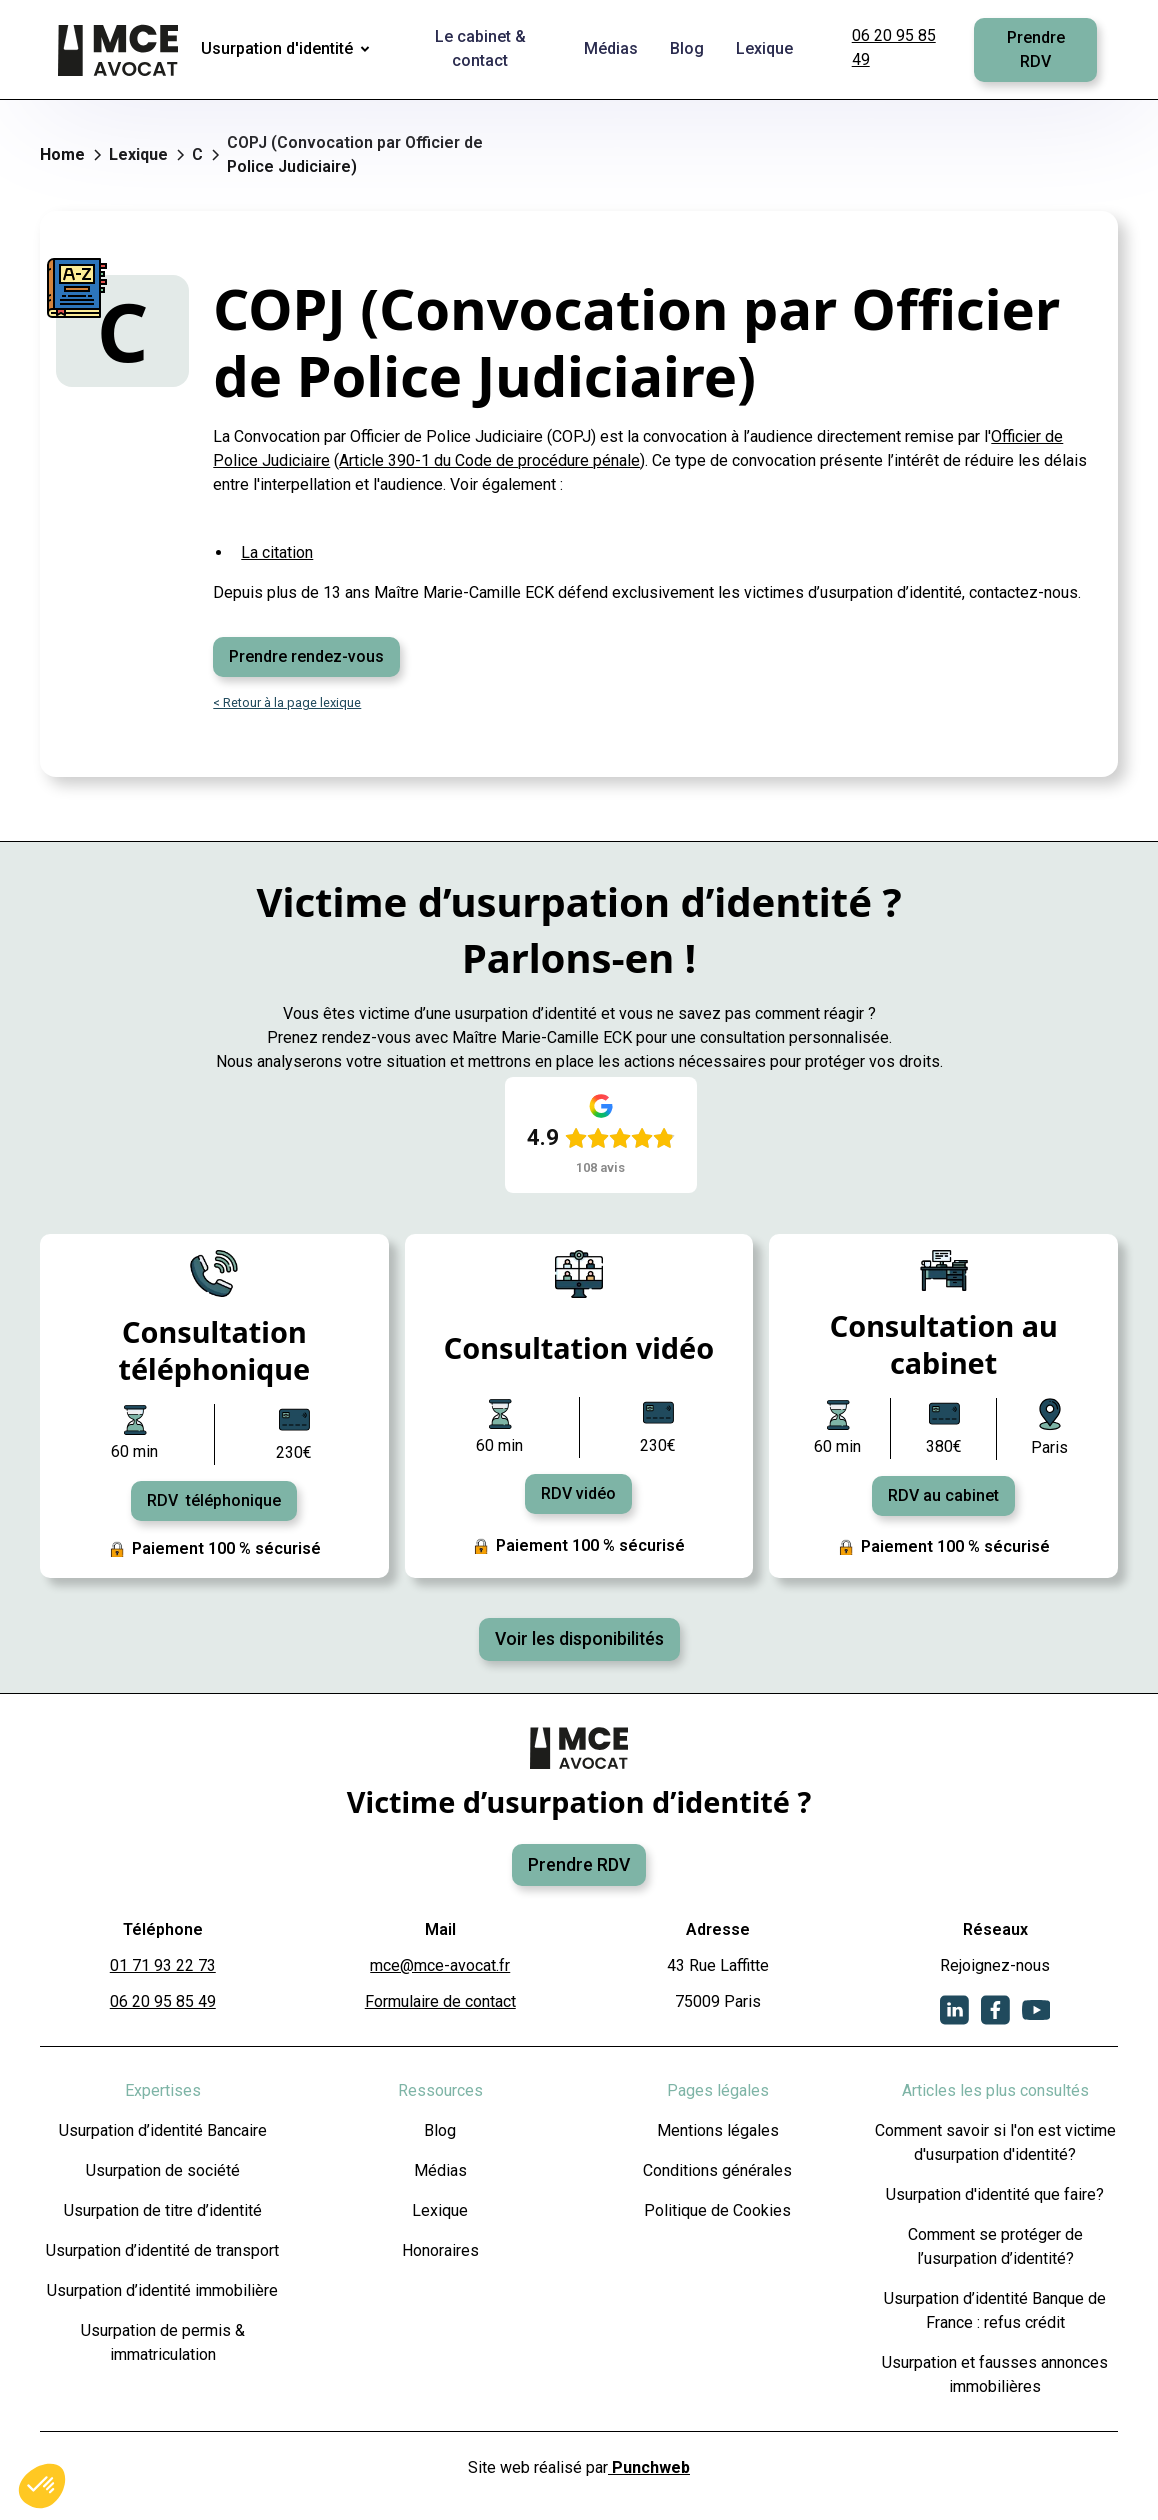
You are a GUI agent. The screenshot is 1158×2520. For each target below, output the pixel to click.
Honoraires (440, 2250)
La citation (277, 552)
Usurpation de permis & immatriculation (163, 2342)
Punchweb (649, 2467)
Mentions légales (718, 2130)
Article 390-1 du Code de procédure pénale (489, 460)
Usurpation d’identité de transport (162, 2250)
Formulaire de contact (440, 2001)
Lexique (440, 2210)
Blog (440, 2130)
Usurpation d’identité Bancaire (163, 2130)
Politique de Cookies (717, 2210)
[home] (120, 50)
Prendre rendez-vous (306, 656)
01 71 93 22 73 (163, 1965)
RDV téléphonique (214, 1500)
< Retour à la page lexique (287, 702)
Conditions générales (717, 2170)
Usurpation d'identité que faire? (995, 2194)
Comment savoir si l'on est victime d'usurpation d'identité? (995, 2142)
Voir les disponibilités (579, 1639)
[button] (289, 50)
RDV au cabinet (943, 1495)
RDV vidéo (578, 1493)
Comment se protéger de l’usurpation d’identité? (995, 2246)
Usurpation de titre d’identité (163, 2210)
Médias (440, 2170)
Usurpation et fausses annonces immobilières (995, 2374)
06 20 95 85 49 (894, 47)
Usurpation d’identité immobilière (162, 2290)
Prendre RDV (1036, 49)
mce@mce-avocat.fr (440, 1965)
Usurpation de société (163, 2170)
